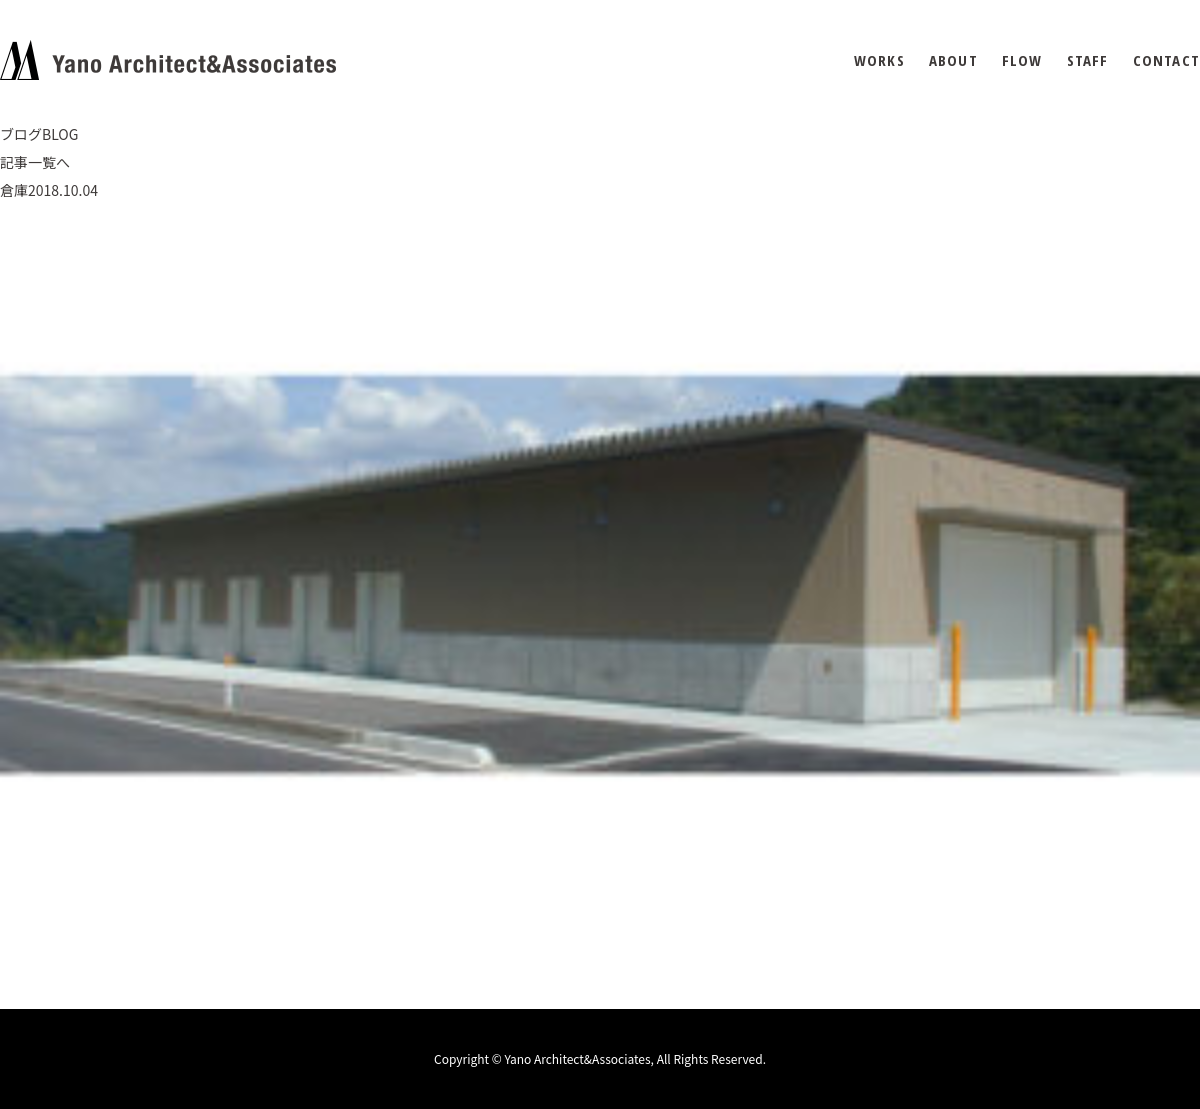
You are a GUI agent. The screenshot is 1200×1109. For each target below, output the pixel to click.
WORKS (879, 60)
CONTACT (1166, 60)
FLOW (1022, 60)
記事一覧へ (35, 162)
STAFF (1088, 60)
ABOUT (953, 60)
